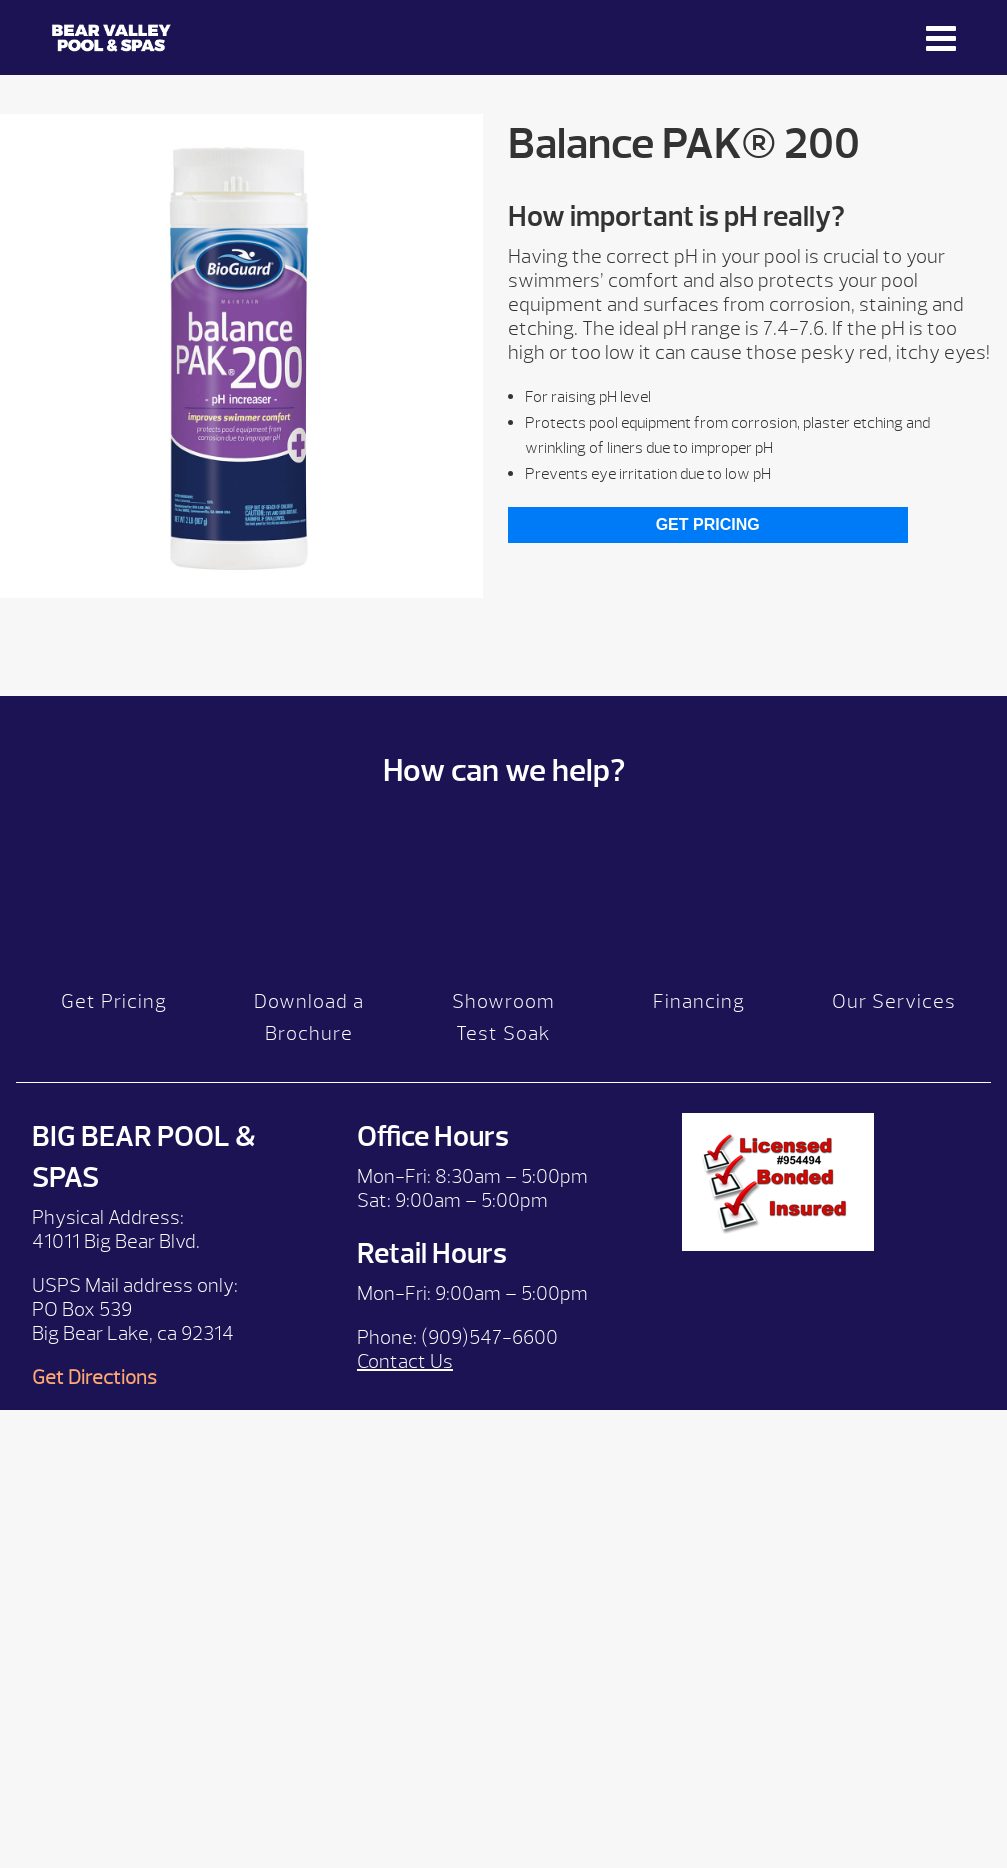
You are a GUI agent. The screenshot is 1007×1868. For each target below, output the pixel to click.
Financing (699, 1001)
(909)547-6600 (489, 1337)
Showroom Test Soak (503, 1017)
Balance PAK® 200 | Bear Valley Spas (111, 37)
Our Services (894, 1001)
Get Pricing (708, 524)
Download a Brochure (309, 1017)
